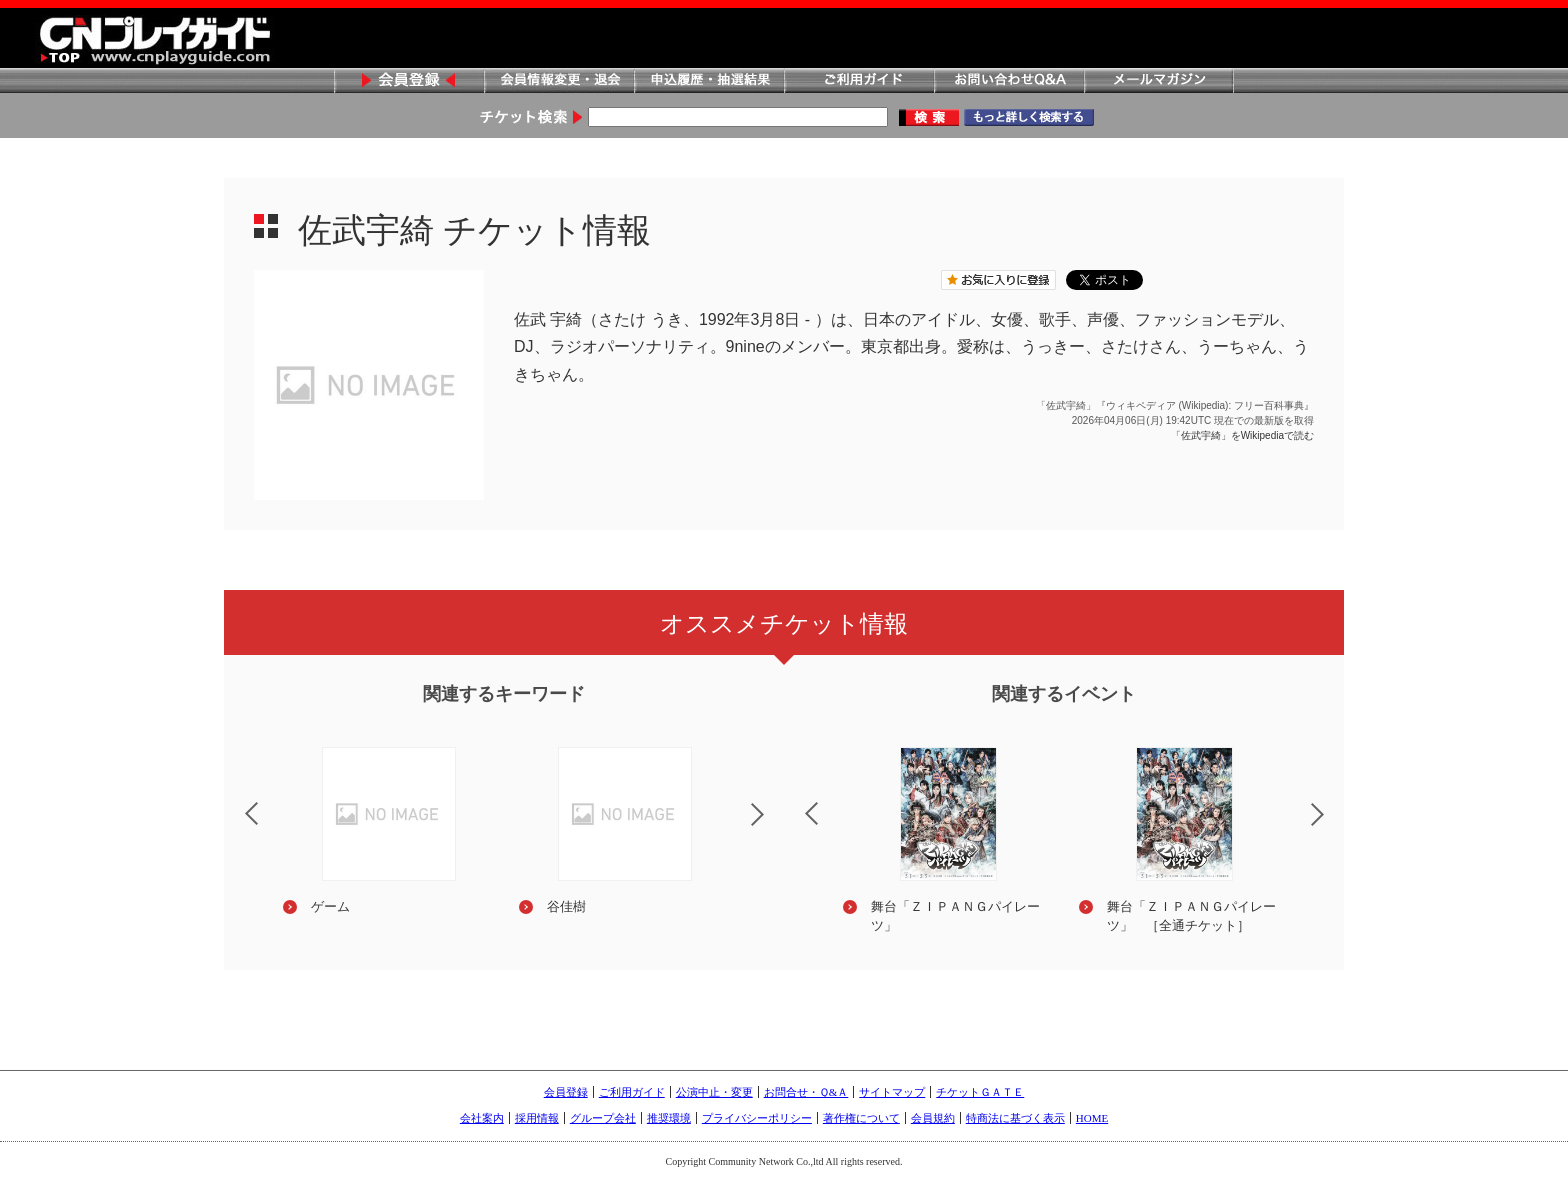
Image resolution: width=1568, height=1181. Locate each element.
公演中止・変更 (714, 1092)
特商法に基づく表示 (1015, 1118)
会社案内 (482, 1118)
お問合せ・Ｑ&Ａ (806, 1092)
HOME (1092, 1118)
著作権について (861, 1118)
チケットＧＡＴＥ (980, 1092)
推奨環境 (669, 1118)
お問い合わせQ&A (1009, 81)
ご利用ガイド (859, 81)
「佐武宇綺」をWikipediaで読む (1242, 435)
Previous (235, 801)
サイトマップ (892, 1092)
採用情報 (537, 1118)
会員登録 (409, 81)
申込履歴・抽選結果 (709, 81)
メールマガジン (1159, 81)
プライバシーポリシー (757, 1118)
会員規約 (933, 1118)
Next (774, 827)
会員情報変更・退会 (559, 81)
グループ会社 (603, 1118)
